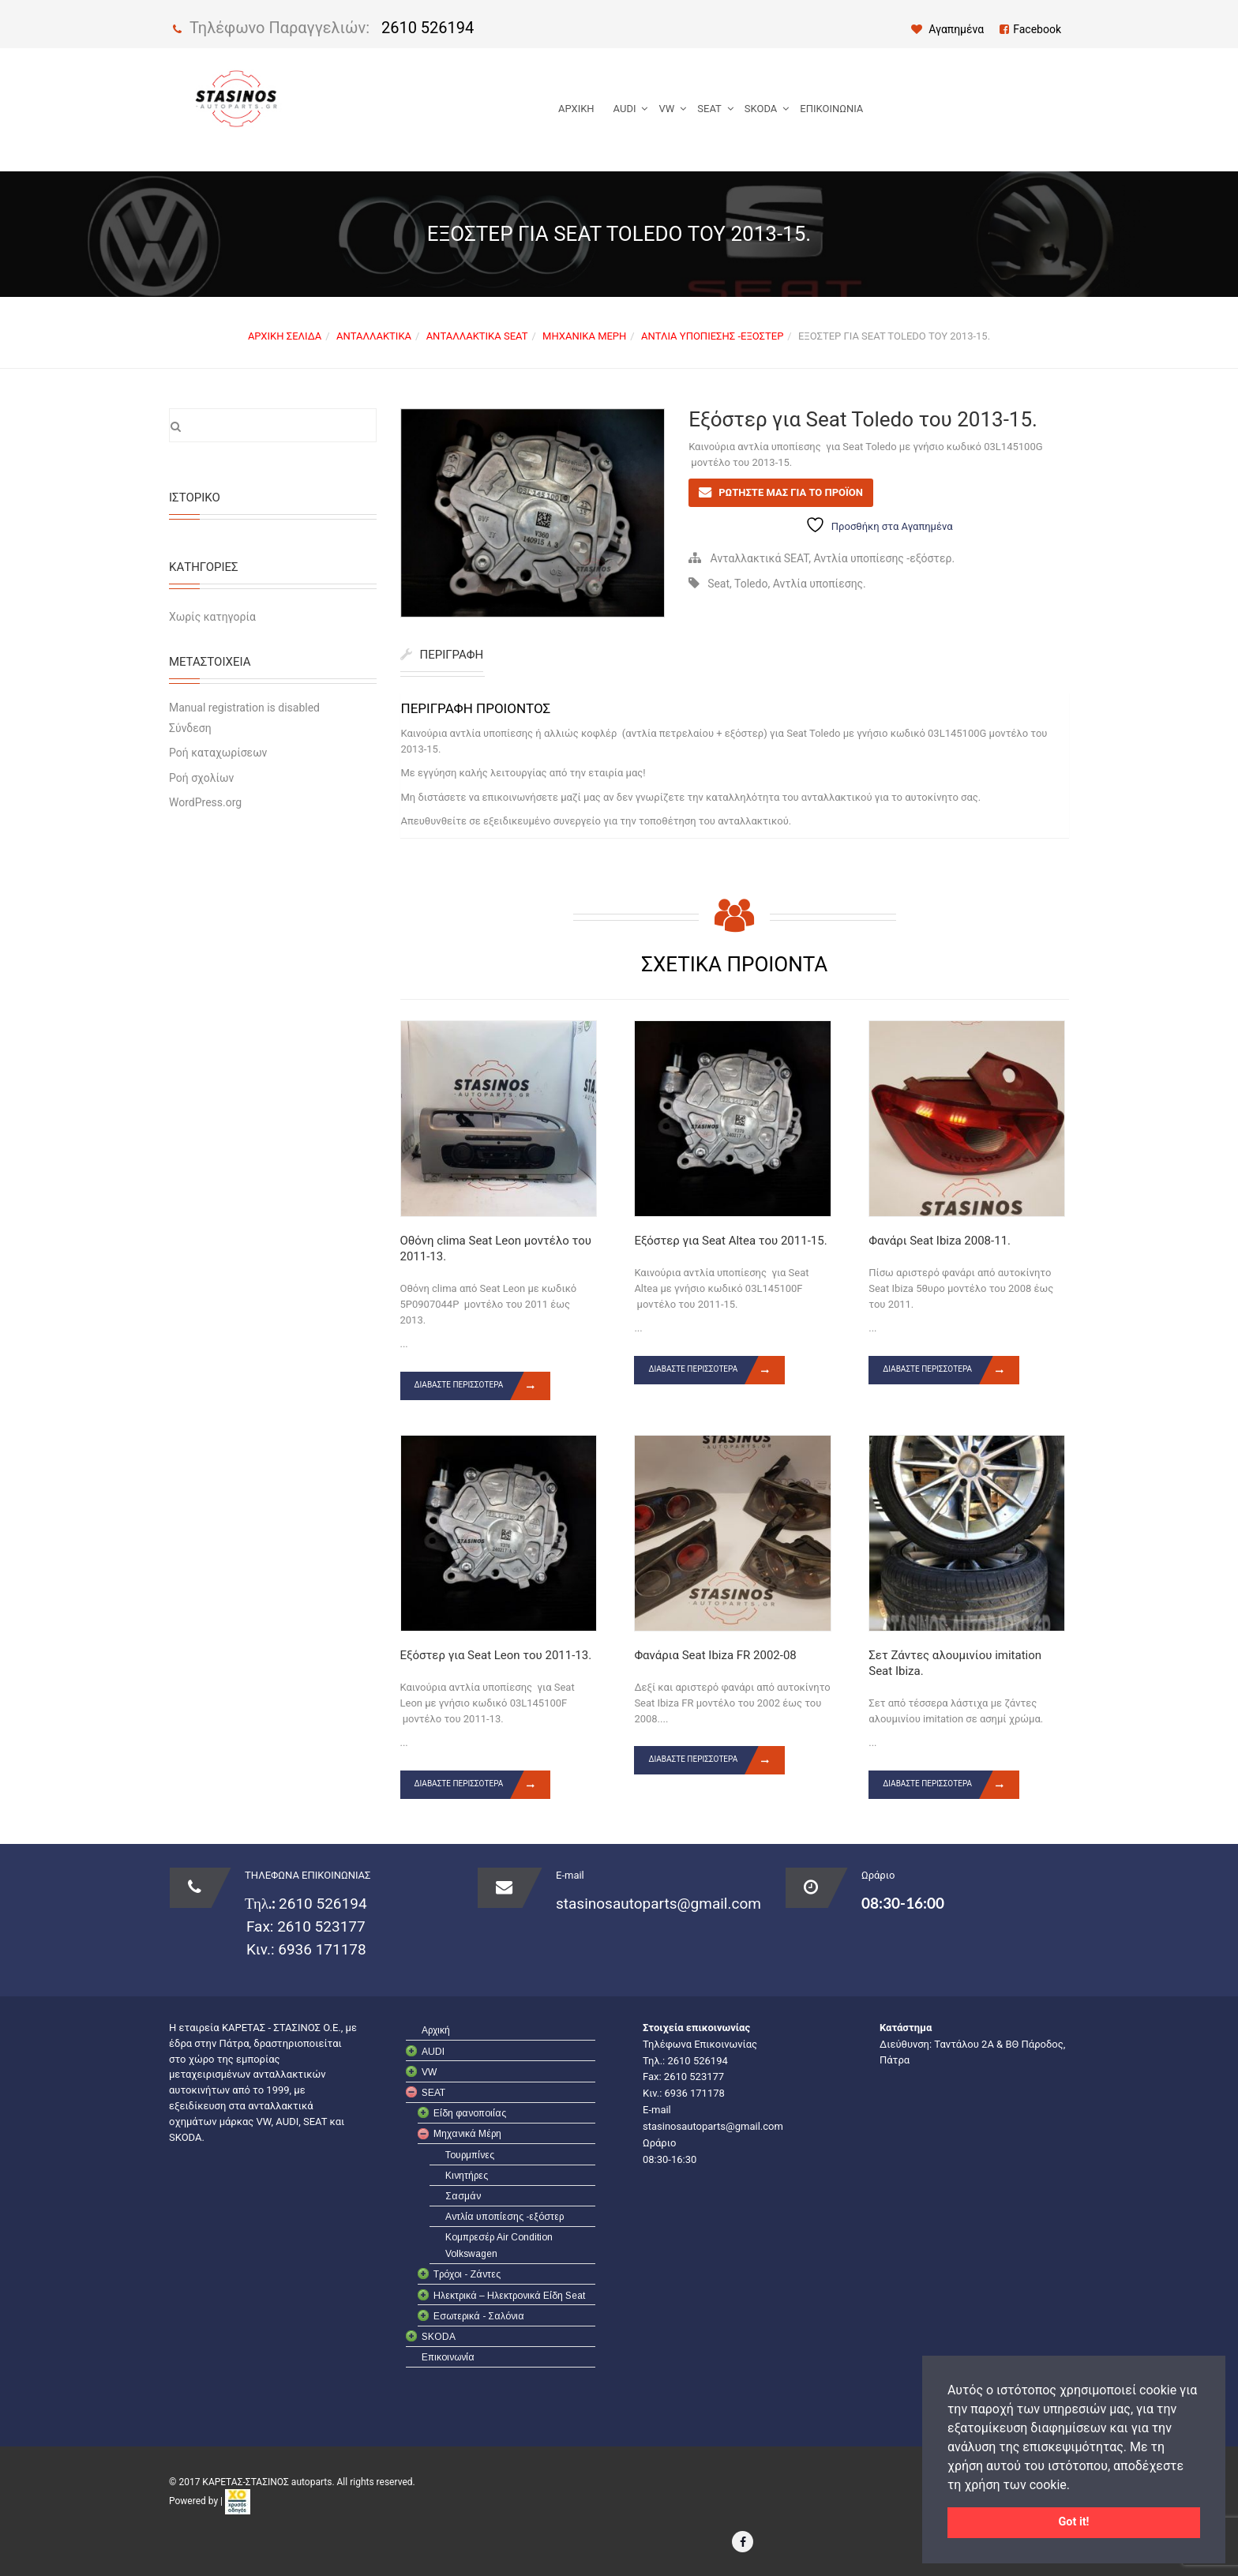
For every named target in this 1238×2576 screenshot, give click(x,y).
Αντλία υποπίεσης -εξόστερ (712, 336)
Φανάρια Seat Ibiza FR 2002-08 (715, 1655)
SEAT (709, 109)
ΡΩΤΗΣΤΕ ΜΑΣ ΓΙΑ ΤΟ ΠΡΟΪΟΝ (790, 492)
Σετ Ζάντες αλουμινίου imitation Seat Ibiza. (954, 1663)
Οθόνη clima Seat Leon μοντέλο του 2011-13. (495, 1249)
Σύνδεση (190, 728)
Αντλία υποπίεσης (818, 583)
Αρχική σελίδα (284, 336)
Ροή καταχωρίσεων (218, 752)
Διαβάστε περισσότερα (483, 1386)
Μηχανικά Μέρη (584, 336)
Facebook (1030, 29)
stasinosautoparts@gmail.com (658, 1903)
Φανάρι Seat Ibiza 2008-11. (939, 1241)
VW (666, 109)
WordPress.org (205, 802)
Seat (718, 583)
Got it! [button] (1074, 2522)
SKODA (761, 109)
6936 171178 (320, 1949)
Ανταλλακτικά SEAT (477, 336)
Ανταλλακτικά (373, 336)
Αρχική (576, 109)
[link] (237, 2501)
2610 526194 (427, 27)
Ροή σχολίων (201, 778)
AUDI (624, 109)
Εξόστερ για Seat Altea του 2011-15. (730, 1241)
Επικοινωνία (831, 109)
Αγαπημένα (948, 29)
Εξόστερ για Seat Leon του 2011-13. (496, 1655)
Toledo (750, 583)
